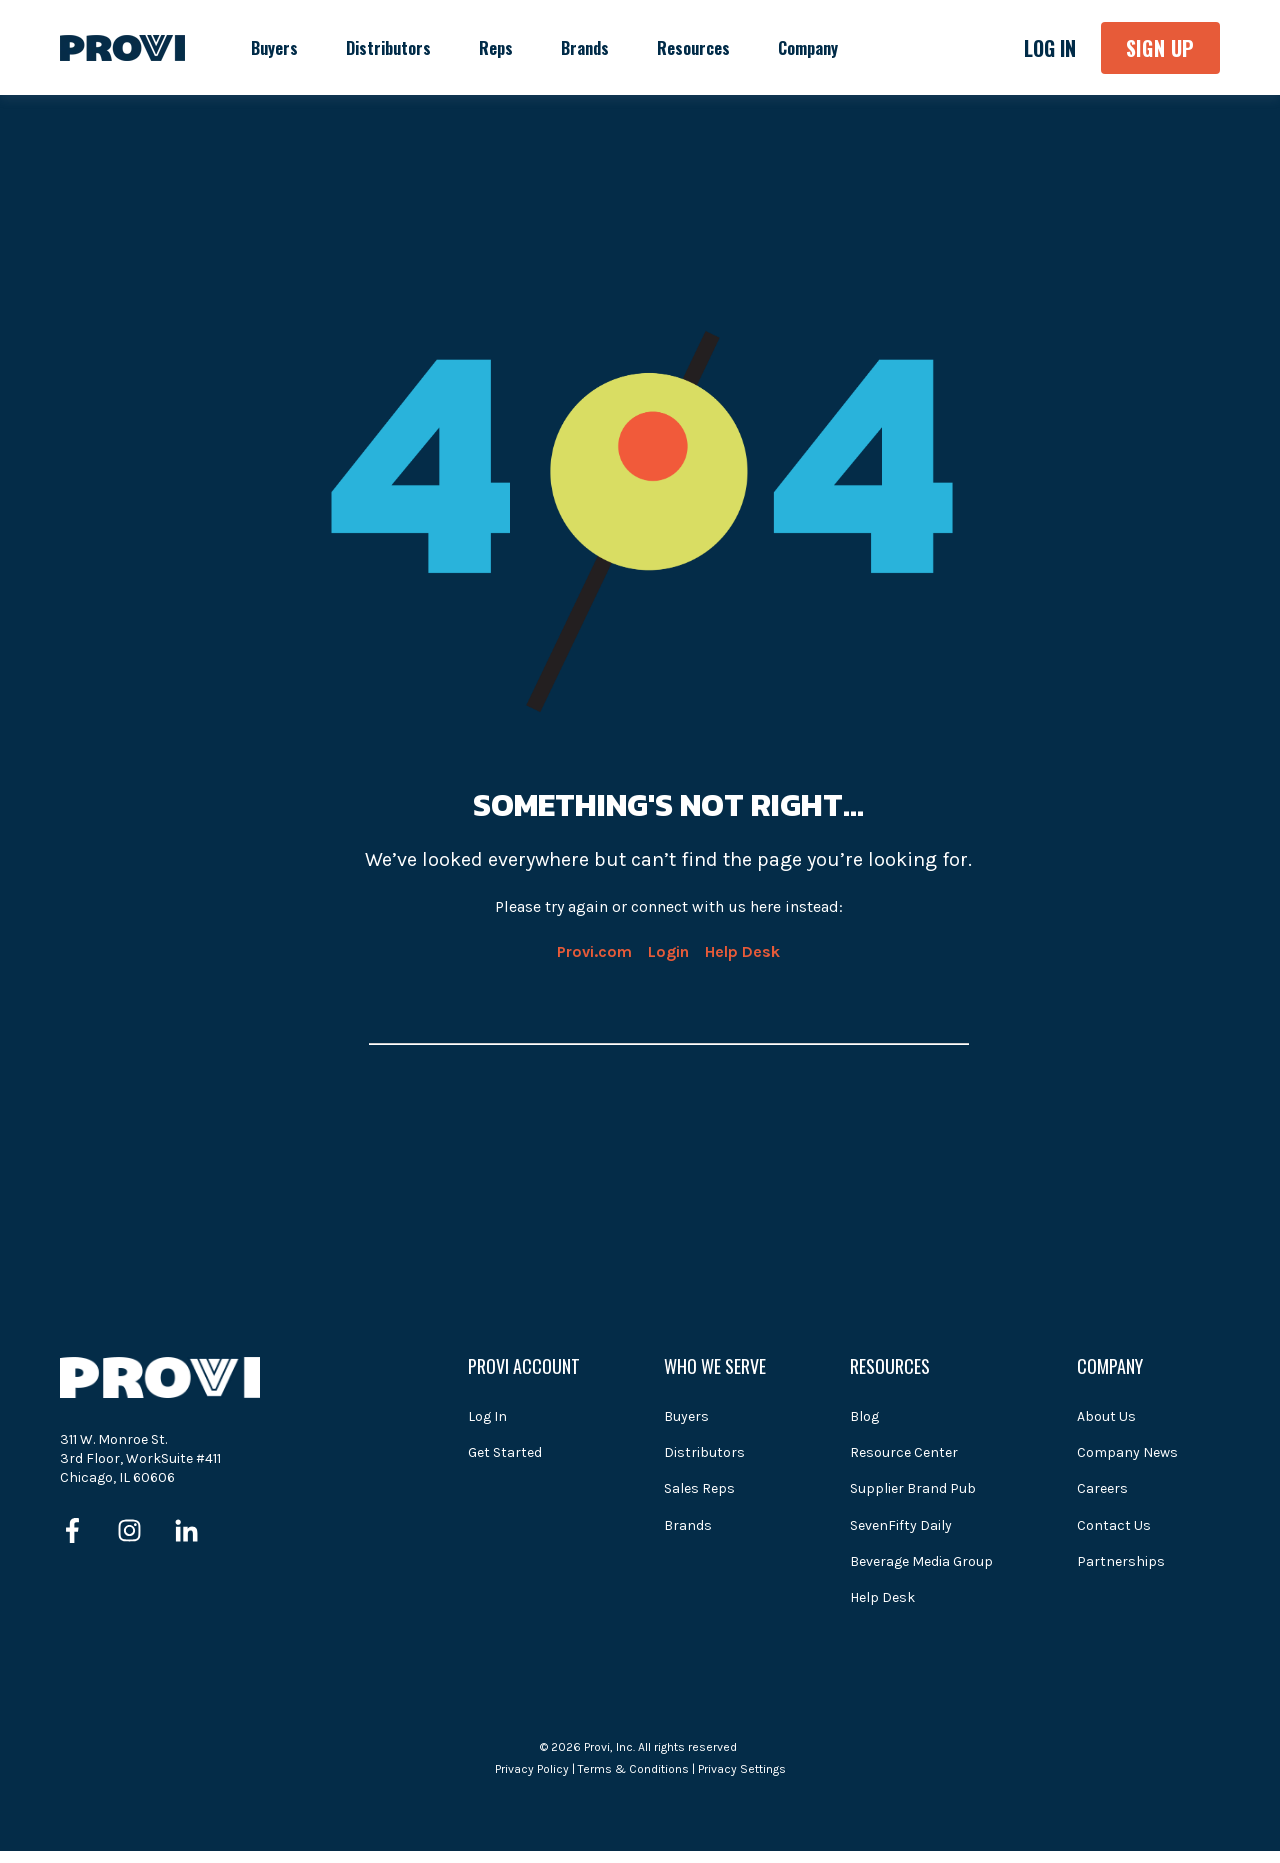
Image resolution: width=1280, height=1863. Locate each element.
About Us (1106, 1416)
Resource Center (904, 1452)
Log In (487, 1416)
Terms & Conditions (633, 1769)
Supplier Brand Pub (913, 1488)
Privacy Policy (532, 1769)
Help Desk (742, 951)
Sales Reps (699, 1488)
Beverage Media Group (921, 1561)
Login (668, 951)
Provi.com (594, 951)
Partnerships (1121, 1561)
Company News (1127, 1452)
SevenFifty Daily (901, 1525)
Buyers (686, 1416)
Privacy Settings (742, 1769)
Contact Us (1114, 1525)
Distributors (704, 1452)
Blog (864, 1416)
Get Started (505, 1452)
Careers (1102, 1488)
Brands (688, 1525)
